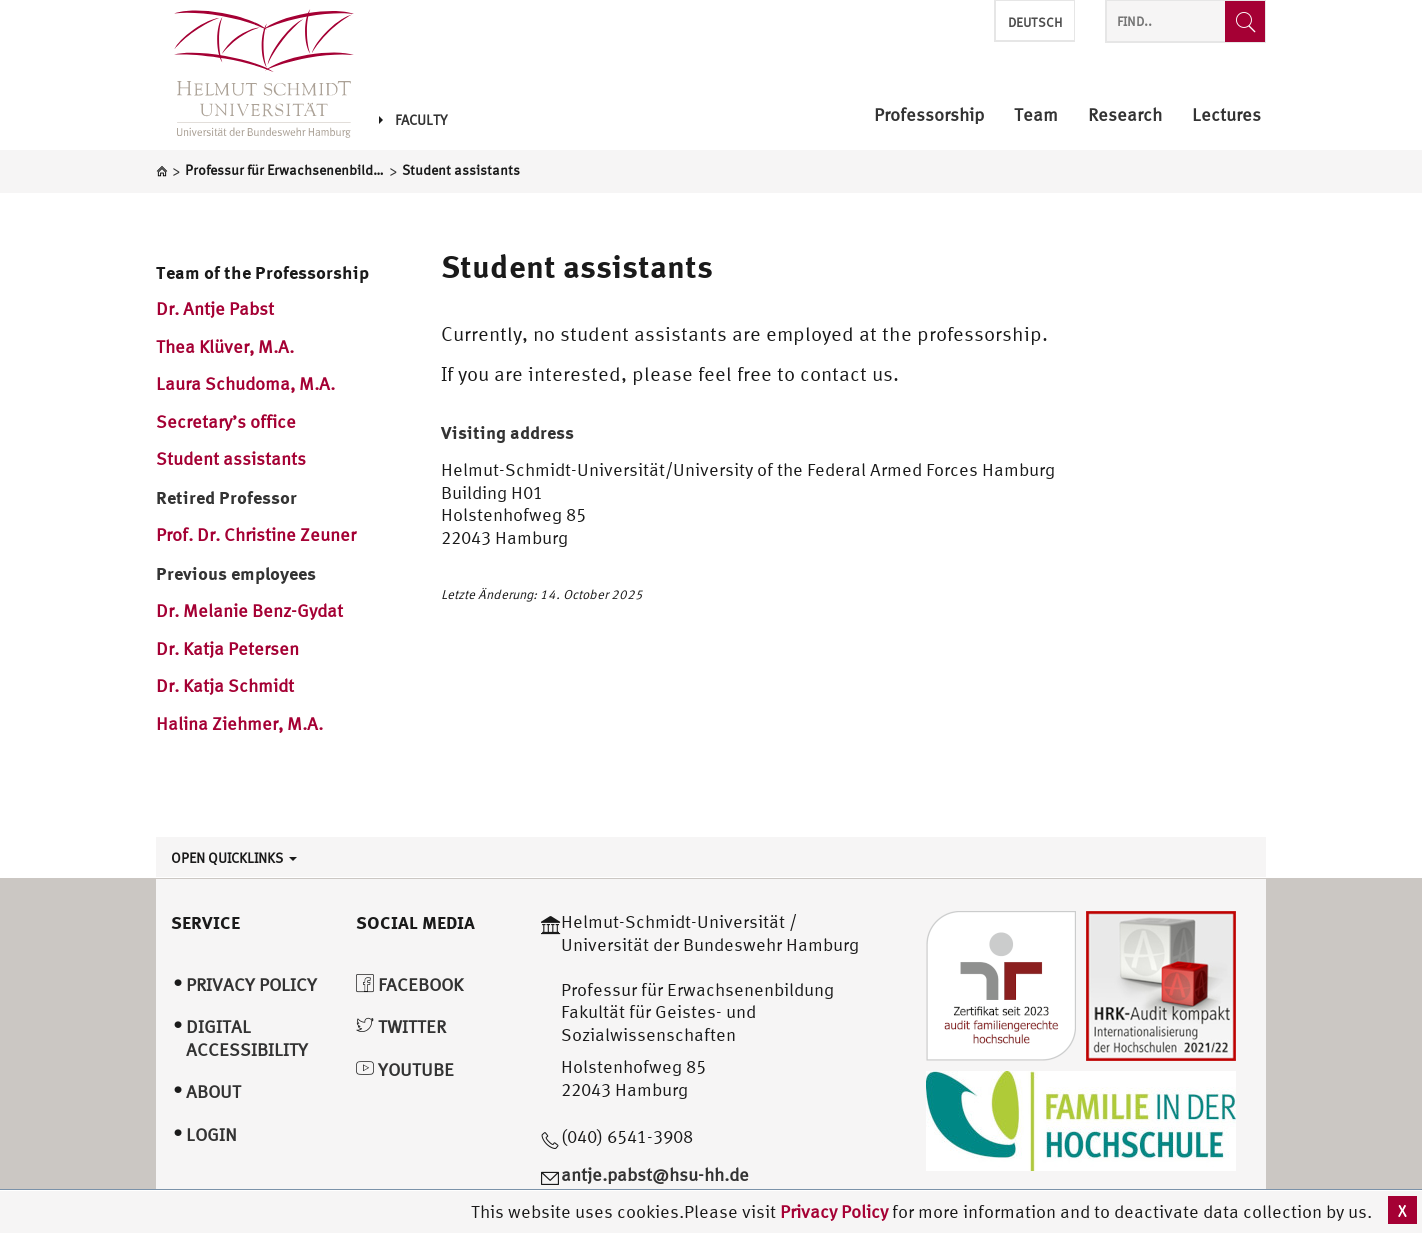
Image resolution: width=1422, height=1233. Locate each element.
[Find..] (1245, 21)
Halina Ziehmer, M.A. (239, 723)
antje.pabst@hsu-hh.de (655, 1174)
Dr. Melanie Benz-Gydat (249, 610)
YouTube (405, 1069)
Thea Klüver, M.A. (225, 346)
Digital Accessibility (247, 1038)
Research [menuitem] (1125, 115)
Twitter (401, 1026)
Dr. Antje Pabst (215, 308)
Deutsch (1035, 22)
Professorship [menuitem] (929, 115)
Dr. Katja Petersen (227, 648)
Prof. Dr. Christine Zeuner (256, 534)
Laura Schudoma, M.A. (245, 383)
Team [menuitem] (1036, 115)
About (213, 1091)
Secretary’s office (226, 421)
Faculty (413, 120)
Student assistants (233, 458)
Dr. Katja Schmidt (225, 685)
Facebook (409, 984)
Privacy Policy (836, 1211)
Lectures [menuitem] (1226, 115)
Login (211, 1134)
